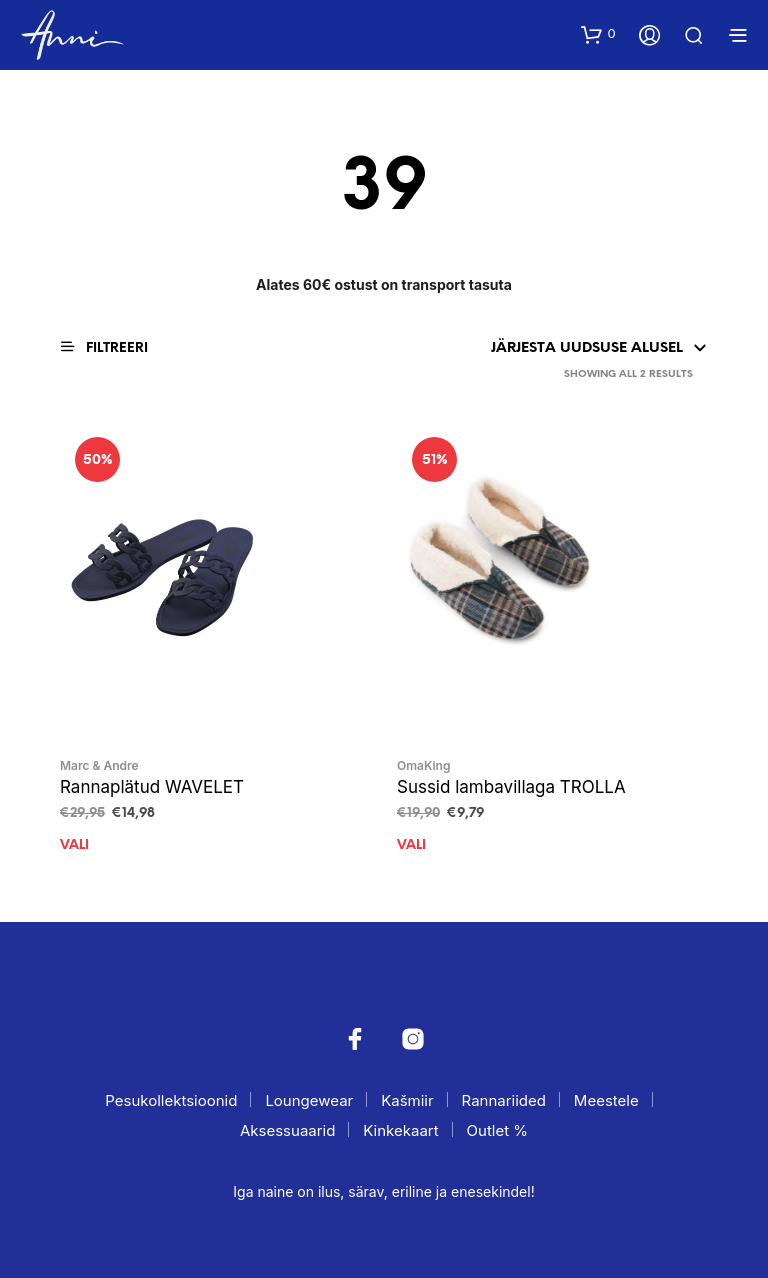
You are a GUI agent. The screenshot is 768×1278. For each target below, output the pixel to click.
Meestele (606, 1100)
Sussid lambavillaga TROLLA (511, 787)
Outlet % (497, 1130)
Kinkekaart (400, 1130)
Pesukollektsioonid (171, 1100)
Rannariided (504, 1100)
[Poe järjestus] (511, 349)
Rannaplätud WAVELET (152, 787)
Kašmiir (407, 1100)
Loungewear (309, 1100)
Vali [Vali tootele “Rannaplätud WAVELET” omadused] (74, 845)
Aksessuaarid (287, 1130)
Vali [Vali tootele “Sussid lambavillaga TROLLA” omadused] (411, 845)
